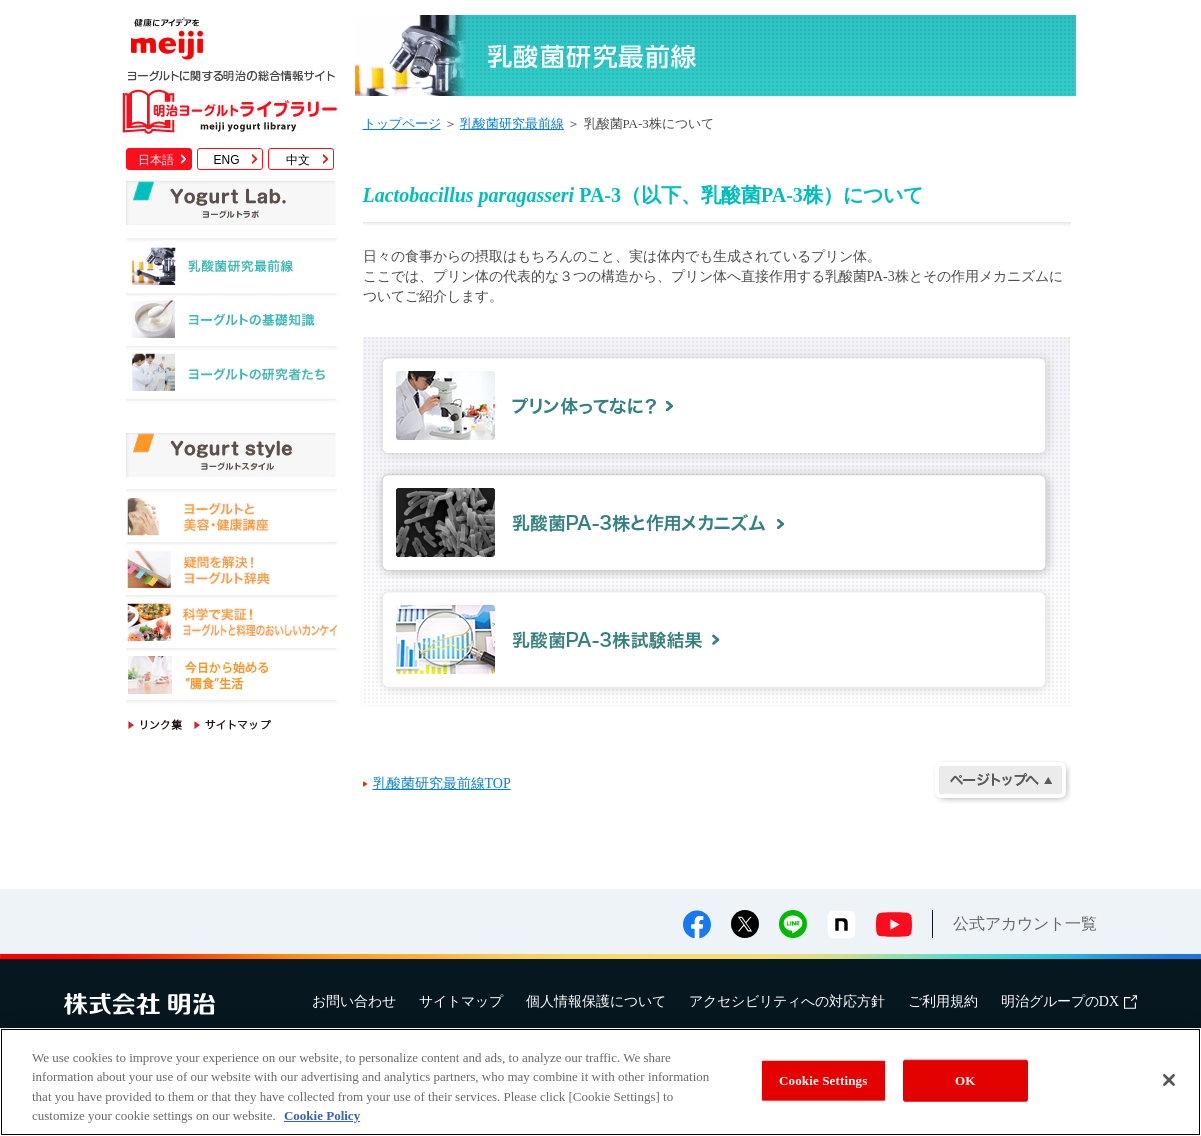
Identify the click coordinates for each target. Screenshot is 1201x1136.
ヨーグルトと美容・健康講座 (231, 519)
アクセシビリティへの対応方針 (787, 1001)
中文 (298, 160)
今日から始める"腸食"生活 (231, 678)
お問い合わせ (354, 1001)
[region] (600, 1082)
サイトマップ (461, 1001)
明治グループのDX (1069, 1001)
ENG (226, 160)
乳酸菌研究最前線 (231, 271)
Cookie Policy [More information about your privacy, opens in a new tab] (322, 1115)
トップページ (402, 123)
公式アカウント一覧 (1025, 923)
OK (965, 1080)
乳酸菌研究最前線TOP (442, 783)
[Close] (1169, 1080)
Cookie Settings (823, 1080)
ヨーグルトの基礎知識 (231, 324)
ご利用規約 (943, 1001)
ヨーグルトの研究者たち (231, 377)
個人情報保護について (596, 1001)
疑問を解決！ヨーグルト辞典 (231, 572)
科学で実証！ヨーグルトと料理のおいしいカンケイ (231, 625)
